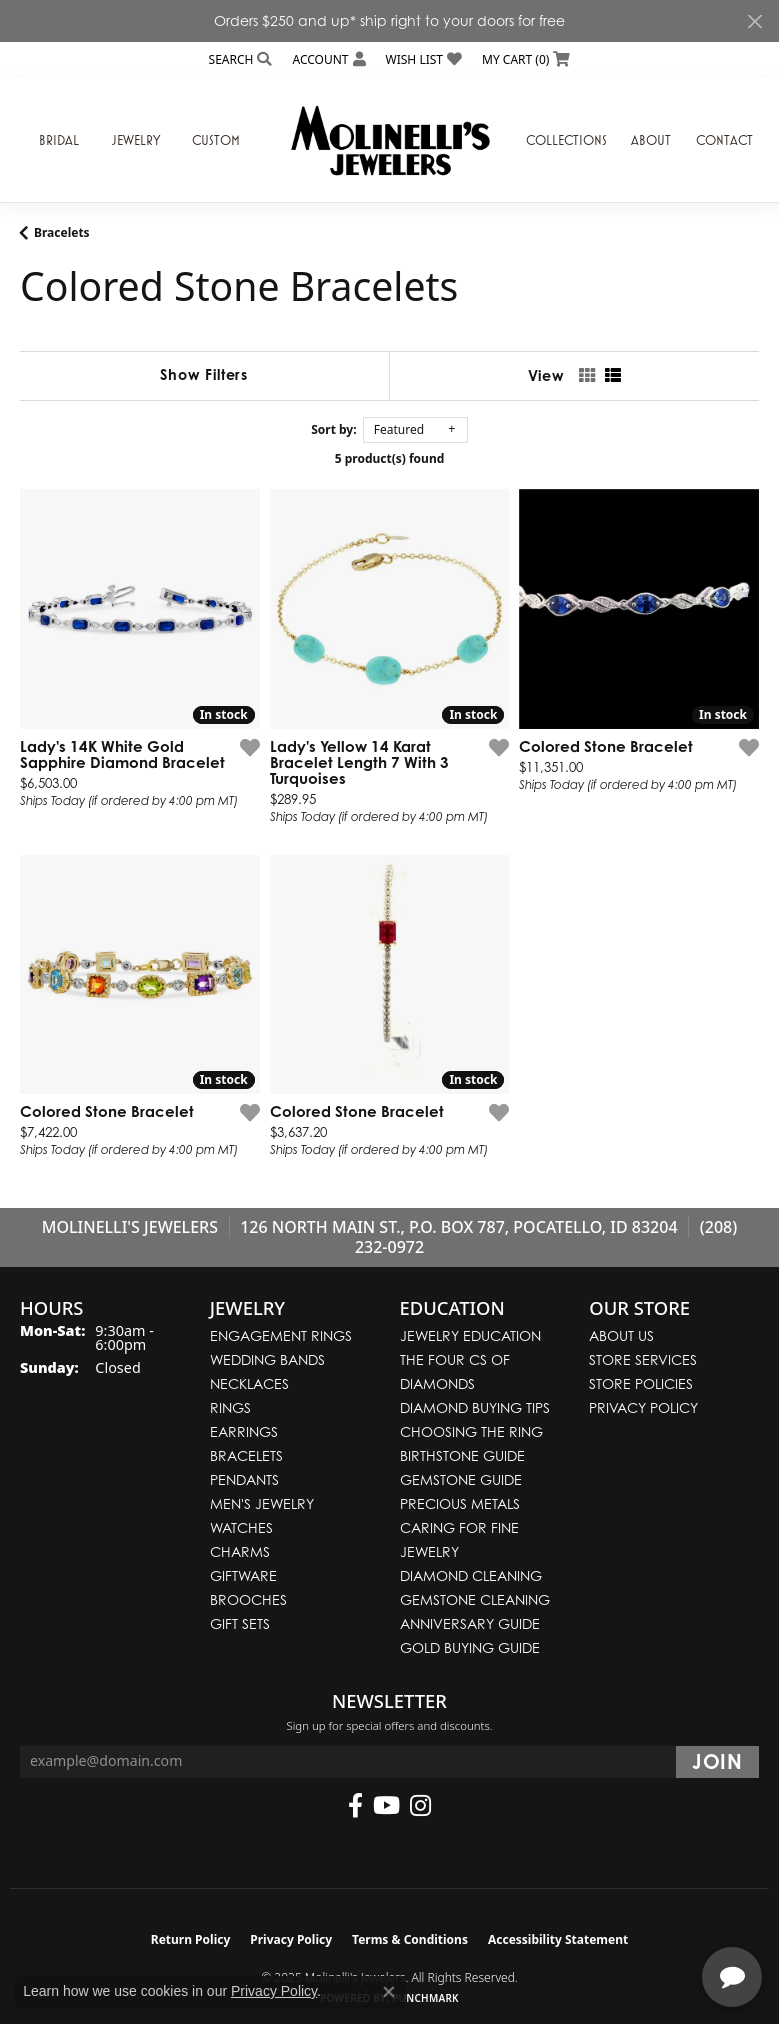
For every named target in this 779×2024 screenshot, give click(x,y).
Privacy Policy (643, 1407)
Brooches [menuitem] (248, 1599)
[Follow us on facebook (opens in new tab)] (355, 1806)
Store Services (643, 1359)
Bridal (59, 140)
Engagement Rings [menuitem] (281, 1335)
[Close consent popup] (389, 1992)
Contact (724, 140)
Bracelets (62, 232)
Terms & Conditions (410, 1939)
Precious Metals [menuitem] (460, 1503)
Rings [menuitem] (230, 1407)
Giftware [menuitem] (243, 1575)
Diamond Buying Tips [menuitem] (475, 1407)
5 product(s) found (390, 458)
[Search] (241, 59)
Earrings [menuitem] (244, 1431)
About (651, 140)
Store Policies (641, 1383)
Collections (566, 140)
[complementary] (634, 1914)
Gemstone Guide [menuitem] (461, 1479)
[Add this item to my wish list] (250, 747)
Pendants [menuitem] (244, 1479)
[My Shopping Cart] (526, 59)
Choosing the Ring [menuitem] (471, 1431)
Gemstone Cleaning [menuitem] (475, 1599)
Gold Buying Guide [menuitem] (470, 1647)
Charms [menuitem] (240, 1551)
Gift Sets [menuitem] (240, 1623)
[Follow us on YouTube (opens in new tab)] (386, 1806)
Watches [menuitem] (241, 1527)
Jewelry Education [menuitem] (470, 1335)
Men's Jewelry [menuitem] (262, 1503)
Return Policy (191, 1939)
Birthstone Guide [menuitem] (462, 1455)
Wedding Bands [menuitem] (267, 1359)
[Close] (754, 21)
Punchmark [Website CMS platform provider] (425, 1998)
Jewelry (136, 140)
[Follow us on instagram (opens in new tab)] (420, 1806)
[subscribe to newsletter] (717, 1762)
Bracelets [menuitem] (246, 1455)
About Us (621, 1335)
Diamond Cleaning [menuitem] (471, 1575)
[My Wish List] (424, 59)
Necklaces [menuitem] (249, 1383)
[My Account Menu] (328, 59)
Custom (216, 140)
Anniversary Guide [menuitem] (470, 1623)
